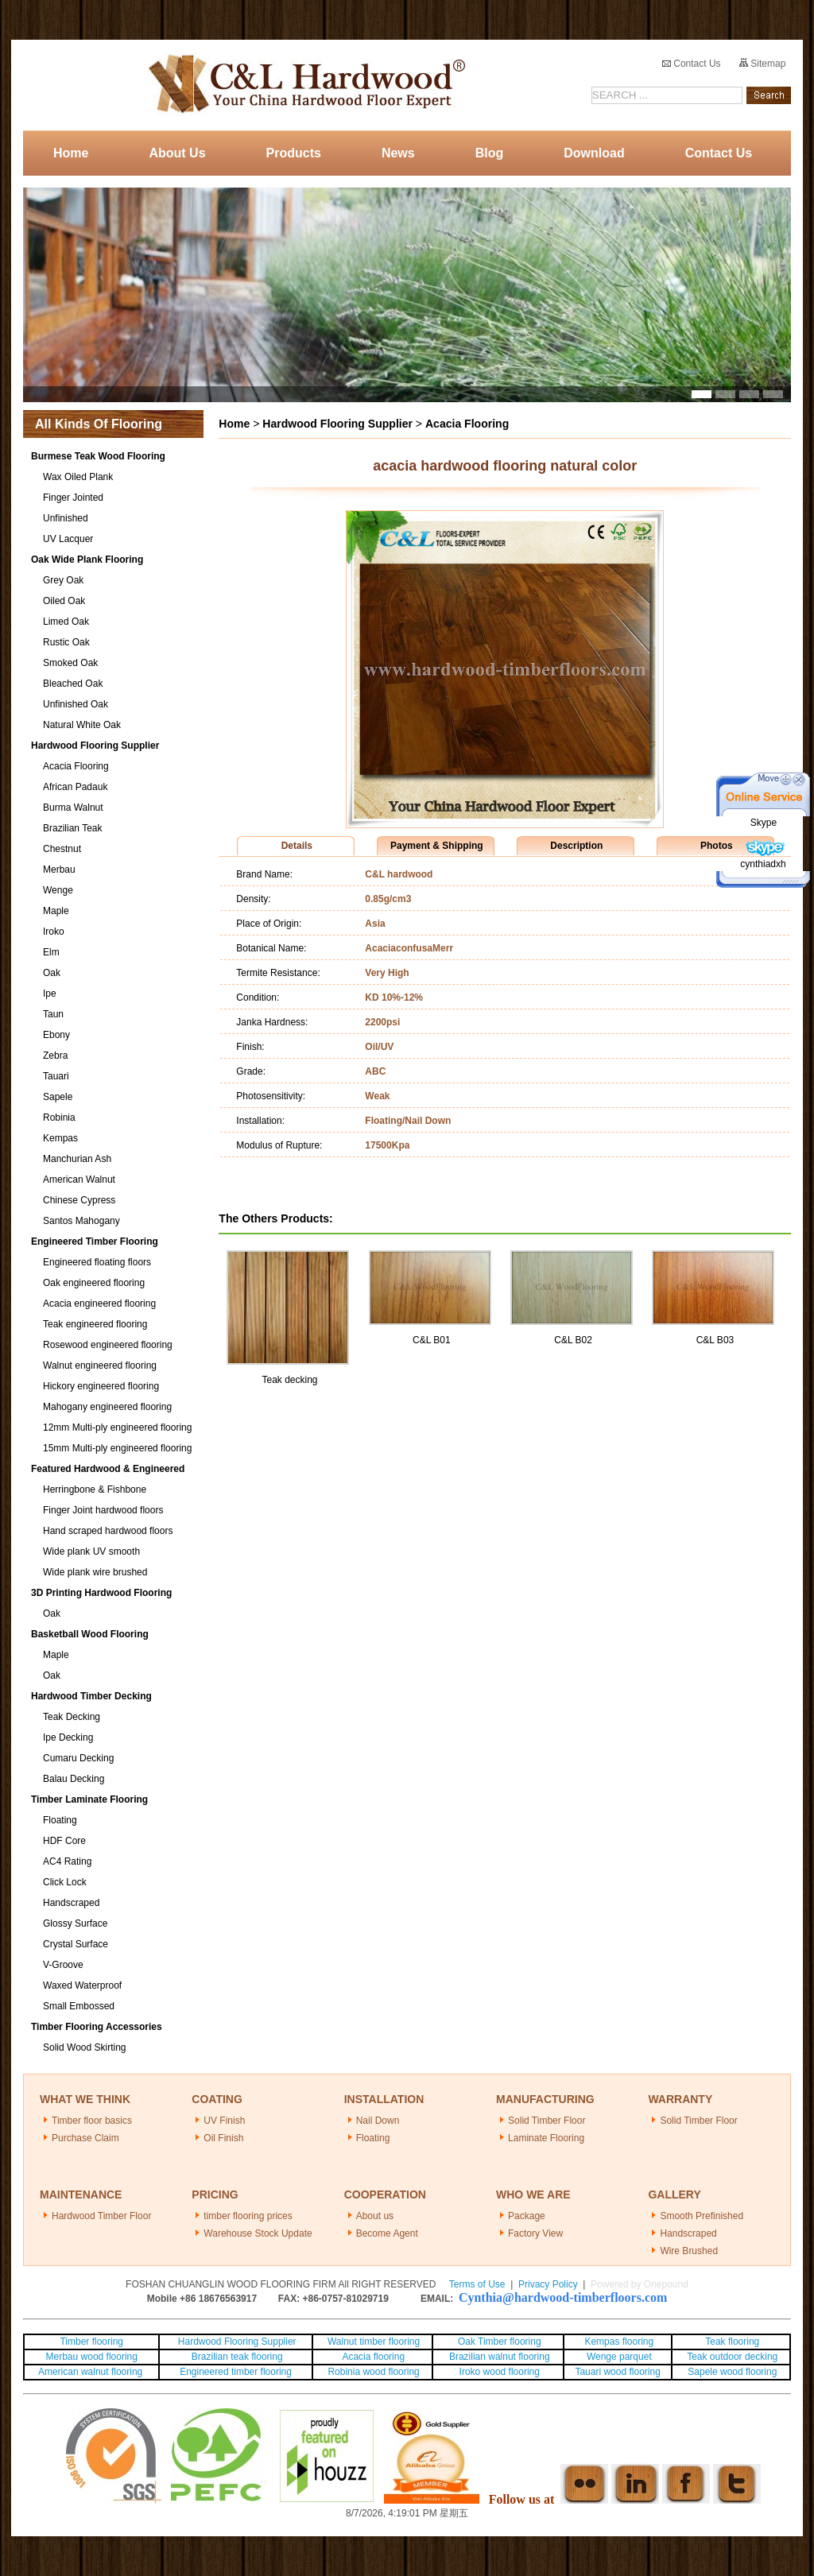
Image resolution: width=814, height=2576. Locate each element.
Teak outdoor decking (732, 2356)
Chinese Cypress (79, 1200)
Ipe (49, 993)
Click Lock (65, 1882)
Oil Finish (223, 2138)
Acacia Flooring (76, 766)
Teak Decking (71, 1716)
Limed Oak (66, 621)
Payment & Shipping (436, 845)
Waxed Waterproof (82, 1985)
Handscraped (71, 1902)
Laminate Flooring (546, 2138)
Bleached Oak (73, 683)
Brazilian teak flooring (236, 2356)
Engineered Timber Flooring (94, 1241)
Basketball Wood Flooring (90, 1634)
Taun (53, 1014)
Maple (56, 910)
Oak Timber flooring (499, 2341)
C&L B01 (432, 1340)
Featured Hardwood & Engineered (107, 1468)
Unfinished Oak (75, 704)
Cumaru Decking (78, 1758)
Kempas (60, 1138)
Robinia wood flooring (373, 2371)
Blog (489, 153)
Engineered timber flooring (236, 2371)
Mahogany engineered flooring (107, 1406)
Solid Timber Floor (546, 2120)
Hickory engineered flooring (101, 1386)
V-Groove (63, 1964)
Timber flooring (91, 2341)
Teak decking (289, 1379)
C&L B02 (573, 1340)
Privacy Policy (548, 2284)
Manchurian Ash (77, 1158)
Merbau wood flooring (92, 2356)
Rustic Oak (66, 642)
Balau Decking (73, 1778)
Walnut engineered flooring (100, 1365)
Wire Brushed (689, 2250)
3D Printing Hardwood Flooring (101, 1592)
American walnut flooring (91, 2371)
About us (374, 2216)
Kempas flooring (617, 2341)
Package (526, 2216)
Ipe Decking (68, 1737)
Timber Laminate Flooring (89, 1799)
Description (576, 845)
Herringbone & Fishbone (94, 1489)
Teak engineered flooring (95, 1324)
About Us (177, 153)
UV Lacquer (68, 538)
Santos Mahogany (81, 1220)
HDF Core (64, 1840)
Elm (51, 952)
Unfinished (65, 518)
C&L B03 (715, 1340)
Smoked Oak (70, 662)
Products (293, 153)
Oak (51, 972)
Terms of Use (477, 2284)
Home (70, 153)
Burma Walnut (73, 807)
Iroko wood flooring (499, 2371)
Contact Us (691, 63)
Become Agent (387, 2233)
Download (594, 153)
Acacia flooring (373, 2356)
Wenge (58, 890)
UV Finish (224, 2120)
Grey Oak (63, 580)
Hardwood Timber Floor (101, 2216)
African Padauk (75, 786)
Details (296, 845)
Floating (60, 1820)
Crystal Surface (75, 1944)
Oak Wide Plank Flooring (87, 559)
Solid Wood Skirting (84, 2047)
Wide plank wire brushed (95, 1572)
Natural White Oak (82, 724)
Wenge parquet (619, 2356)
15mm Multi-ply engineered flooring (117, 1448)
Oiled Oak (64, 600)
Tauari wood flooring (617, 2371)
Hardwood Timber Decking (91, 1696)
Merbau (59, 869)
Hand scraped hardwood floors (107, 1530)
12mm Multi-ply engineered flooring (117, 1427)
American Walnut (79, 1179)
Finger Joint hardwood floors (103, 1510)
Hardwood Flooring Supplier (95, 745)
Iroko (53, 931)
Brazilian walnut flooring (498, 2356)
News (398, 153)
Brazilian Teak (72, 828)
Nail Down (378, 2120)
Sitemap (762, 63)
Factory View (535, 2233)
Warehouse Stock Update (258, 2233)
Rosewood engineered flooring (107, 1344)
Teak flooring (732, 2341)
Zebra (55, 1055)
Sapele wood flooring (732, 2371)
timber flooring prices (248, 2216)
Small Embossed (78, 2006)
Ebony (56, 1034)
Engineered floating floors (97, 1262)
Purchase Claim (85, 2138)
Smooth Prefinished (701, 2216)
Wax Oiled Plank (78, 476)
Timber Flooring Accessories (96, 2026)
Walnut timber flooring (374, 2341)
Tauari (56, 1076)
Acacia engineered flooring (99, 1303)
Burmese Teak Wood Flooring (98, 456)
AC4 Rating (67, 1861)
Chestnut (62, 848)
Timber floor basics (92, 2120)
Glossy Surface (75, 1923)
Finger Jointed (73, 497)
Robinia (59, 1117)
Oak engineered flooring (94, 1282)
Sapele (57, 1096)
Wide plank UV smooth (91, 1551)
